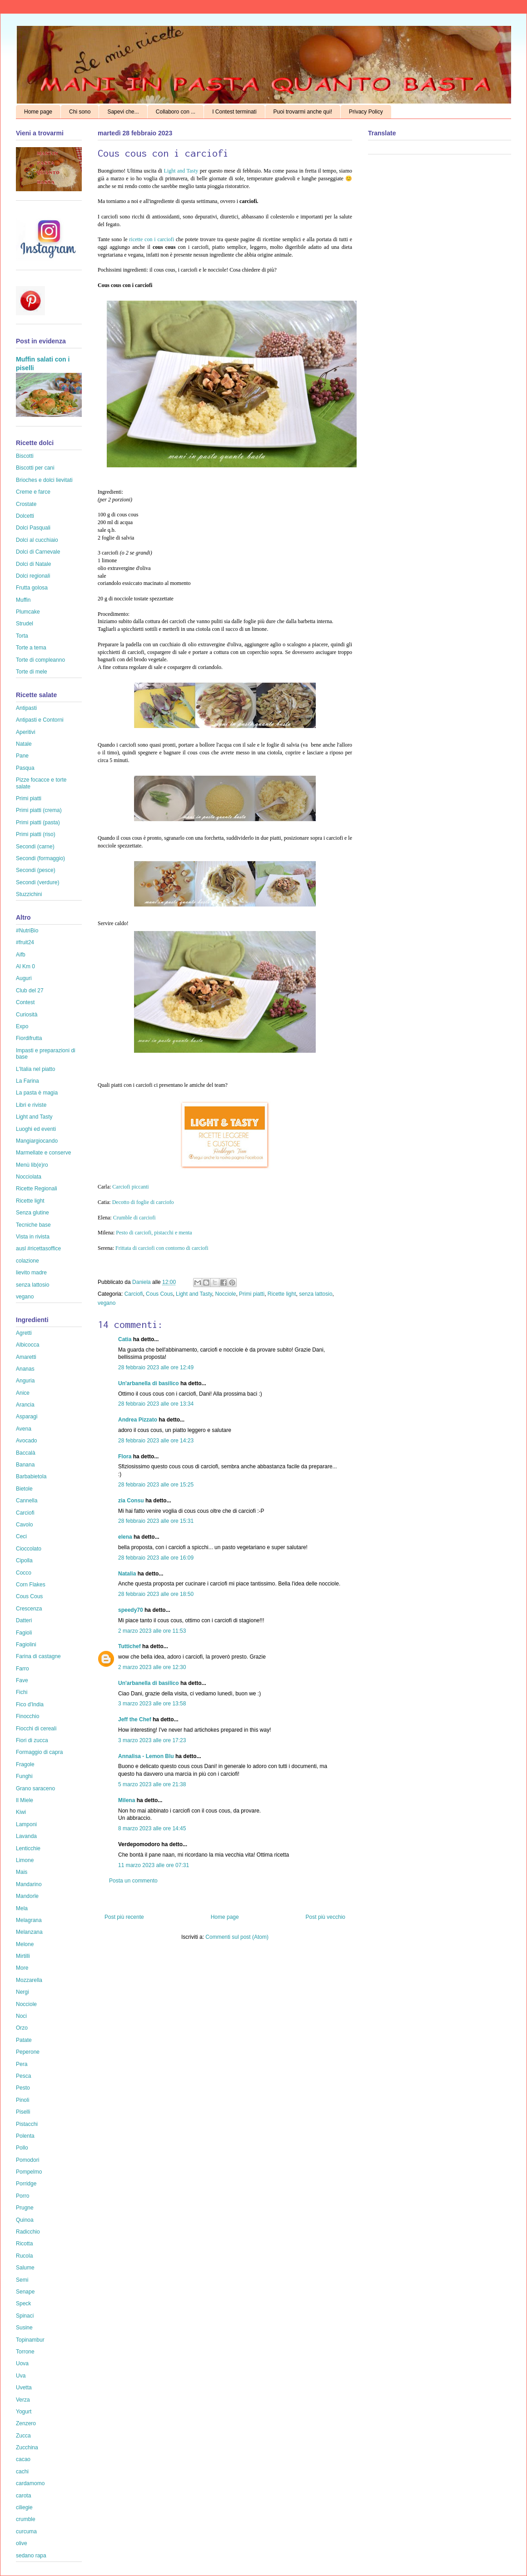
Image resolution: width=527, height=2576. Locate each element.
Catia (124, 1339)
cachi (22, 2471)
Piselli (23, 2112)
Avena (23, 1429)
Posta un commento (133, 1881)
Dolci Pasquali (33, 528)
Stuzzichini (29, 894)
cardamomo (30, 2483)
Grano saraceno (35, 1788)
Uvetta (24, 2387)
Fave (22, 1680)
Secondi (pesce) (35, 870)
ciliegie (24, 2507)
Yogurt (23, 2411)
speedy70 (130, 1610)
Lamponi (26, 1824)
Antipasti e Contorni (40, 720)
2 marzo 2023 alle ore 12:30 (152, 1667)
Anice (23, 1393)
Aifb (20, 954)
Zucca (23, 2435)
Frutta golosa (32, 588)
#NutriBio (27, 930)
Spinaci (25, 2316)
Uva (20, 2376)
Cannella (26, 1500)
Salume (25, 2267)
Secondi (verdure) (37, 882)
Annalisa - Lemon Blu (146, 1756)
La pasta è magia (37, 1093)
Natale (24, 744)
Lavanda (26, 1836)
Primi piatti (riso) (35, 834)
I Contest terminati (234, 112)
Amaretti (26, 1357)
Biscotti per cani (35, 468)
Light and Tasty (181, 171)
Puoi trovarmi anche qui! (302, 112)
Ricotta (24, 2243)
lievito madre (31, 1272)
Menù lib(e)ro (32, 1165)
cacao (23, 2459)
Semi (22, 2280)
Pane (22, 756)
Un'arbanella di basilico (148, 1383)
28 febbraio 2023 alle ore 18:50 (156, 1594)
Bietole (24, 1489)
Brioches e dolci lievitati (44, 480)
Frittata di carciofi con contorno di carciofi (161, 1248)
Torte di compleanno (40, 660)
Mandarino (29, 1884)
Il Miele (24, 1800)
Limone (25, 1860)
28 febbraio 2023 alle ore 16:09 (156, 1558)
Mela (22, 1908)
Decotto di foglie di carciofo (143, 1202)
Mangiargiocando (37, 1141)
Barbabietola (31, 1476)
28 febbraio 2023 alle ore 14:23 (156, 1440)
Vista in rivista (33, 1237)
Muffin (23, 600)
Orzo (22, 2028)
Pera (21, 2064)
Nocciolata (28, 1177)
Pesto (23, 2088)
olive (21, 2543)
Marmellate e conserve (43, 1152)
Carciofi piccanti (130, 1187)
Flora (124, 1456)
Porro (22, 2196)
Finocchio (27, 1716)
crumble (25, 2519)
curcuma (26, 2531)
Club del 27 (30, 990)
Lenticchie (28, 1848)
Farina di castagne (38, 1656)
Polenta (25, 2136)
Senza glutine (32, 1212)
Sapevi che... (123, 112)
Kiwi (21, 1812)
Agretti (24, 1333)
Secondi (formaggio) (40, 858)
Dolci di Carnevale (38, 552)
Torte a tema (31, 647)
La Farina (27, 1081)
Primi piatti (251, 1294)
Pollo (22, 2148)
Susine (24, 2327)
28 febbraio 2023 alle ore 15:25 (156, 1484)
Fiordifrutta (29, 1038)
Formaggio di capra (39, 1752)
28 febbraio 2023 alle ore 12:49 (156, 1367)
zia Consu (131, 1500)
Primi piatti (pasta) (38, 822)
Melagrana (29, 1920)
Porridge (26, 2183)
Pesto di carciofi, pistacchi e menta (154, 1232)
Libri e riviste (31, 1105)
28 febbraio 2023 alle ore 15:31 (156, 1521)
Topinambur (30, 2340)
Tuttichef (129, 1646)
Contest (25, 1002)
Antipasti (26, 708)
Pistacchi (27, 2124)
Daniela (142, 1282)
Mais (21, 1872)
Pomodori (27, 2160)
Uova (22, 2363)
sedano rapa (31, 2555)
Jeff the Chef (134, 1719)
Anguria (25, 1380)
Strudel (24, 623)
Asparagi (26, 1416)
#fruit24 (25, 942)
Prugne (25, 2207)
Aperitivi (25, 732)
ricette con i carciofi (151, 239)
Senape (25, 2292)
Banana (25, 1464)
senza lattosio (315, 1294)
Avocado (26, 1440)
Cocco (23, 1573)
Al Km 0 (25, 966)
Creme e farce (33, 492)
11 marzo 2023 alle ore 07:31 (153, 1865)
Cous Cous (159, 1294)
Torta (22, 636)
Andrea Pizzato (137, 1420)
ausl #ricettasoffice (38, 1248)
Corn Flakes (30, 1584)
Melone (25, 1944)
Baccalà (25, 1453)
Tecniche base (33, 1225)
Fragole (25, 1764)
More (22, 1968)
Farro (22, 1668)
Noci (21, 2016)
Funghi (24, 1776)
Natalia (127, 1573)
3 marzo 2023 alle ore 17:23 (152, 1740)
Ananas (25, 1369)
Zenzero (26, 2423)
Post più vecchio (325, 1917)
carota (23, 2495)
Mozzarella (29, 1980)
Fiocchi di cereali (36, 1728)
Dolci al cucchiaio (37, 540)
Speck (23, 2303)
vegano (106, 1303)
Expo (22, 1026)
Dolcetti (25, 516)
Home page (38, 112)
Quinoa (25, 2220)
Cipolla (24, 1560)
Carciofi (133, 1294)
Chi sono (79, 112)
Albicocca (27, 1345)
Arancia (25, 1405)
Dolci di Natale (33, 564)
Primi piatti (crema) (39, 810)
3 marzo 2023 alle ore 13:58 (152, 1703)
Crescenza (29, 1608)
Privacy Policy (366, 112)
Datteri (24, 1620)
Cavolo (24, 1524)
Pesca (23, 2076)
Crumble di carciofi (134, 1217)
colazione (27, 1261)
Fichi (21, 1692)
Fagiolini (26, 1644)
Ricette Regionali (36, 1188)
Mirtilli (23, 1956)
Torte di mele (31, 672)
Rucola (24, 2256)
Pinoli (22, 2100)
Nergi (22, 1992)
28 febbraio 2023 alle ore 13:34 (156, 1404)
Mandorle (27, 1896)
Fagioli (24, 1633)
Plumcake (28, 612)
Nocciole (225, 1294)
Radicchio (28, 2232)
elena (125, 1537)
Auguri (24, 978)
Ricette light (282, 1294)
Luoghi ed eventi (36, 1129)
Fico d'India (30, 1704)
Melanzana (29, 1932)
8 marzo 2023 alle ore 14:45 (152, 1828)
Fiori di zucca (32, 1740)
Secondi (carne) (35, 846)
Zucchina (27, 2447)
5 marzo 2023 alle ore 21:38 (152, 1784)
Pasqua (25, 768)
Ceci (21, 1536)
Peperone (28, 2052)
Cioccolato (28, 1549)
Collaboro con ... (175, 112)
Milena (126, 1800)
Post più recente (124, 1917)
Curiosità (26, 1014)
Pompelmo (29, 2172)
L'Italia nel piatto (35, 1069)
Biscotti (25, 456)
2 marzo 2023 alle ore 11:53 (152, 1631)
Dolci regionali (33, 576)
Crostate (26, 504)
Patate (24, 2040)
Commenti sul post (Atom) (236, 1937)
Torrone (25, 2351)
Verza (23, 2400)
